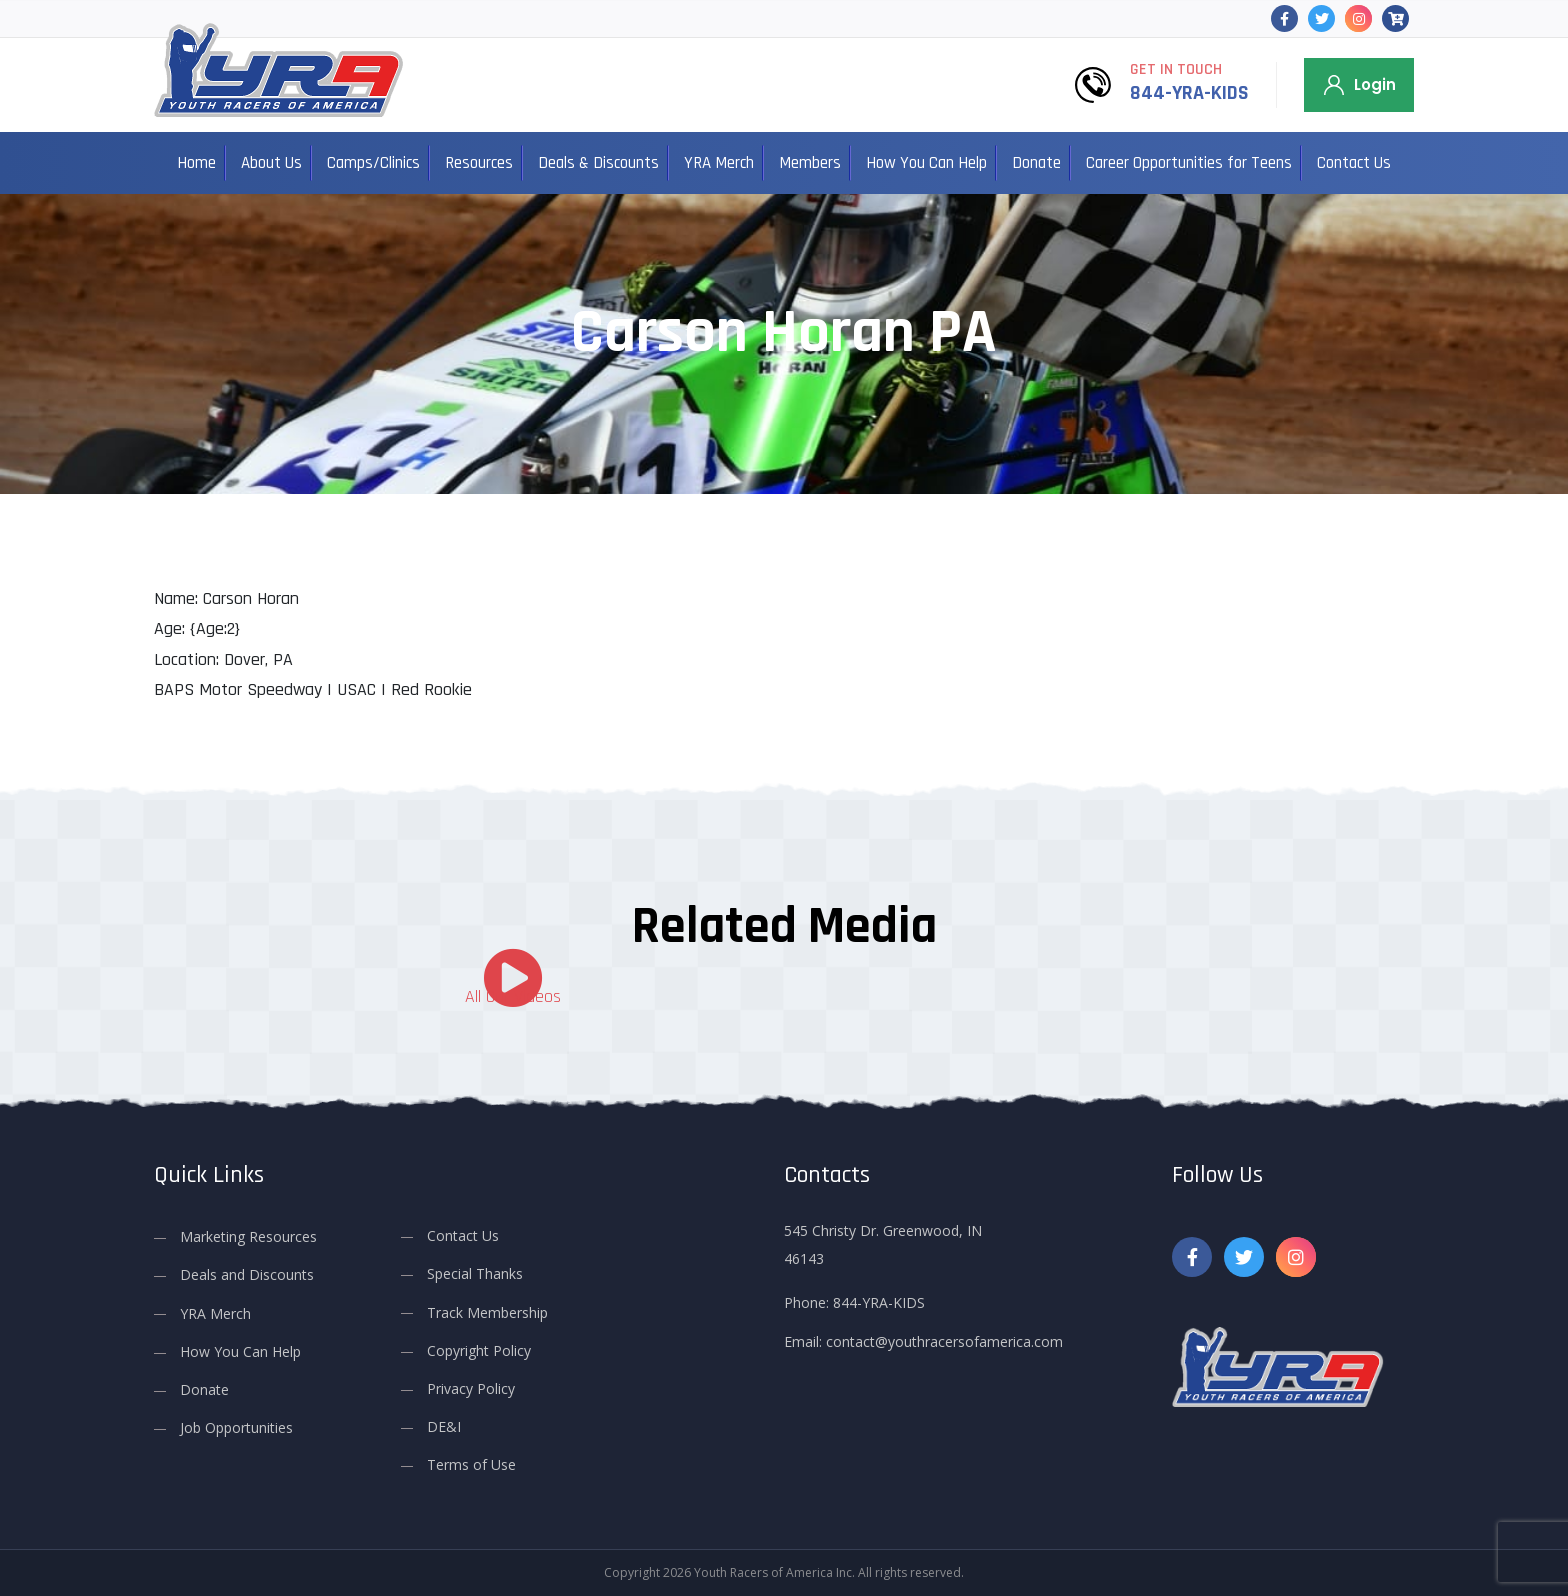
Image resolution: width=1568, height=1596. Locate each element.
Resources (479, 163)
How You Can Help (926, 163)
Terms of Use (471, 1464)
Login (1375, 84)
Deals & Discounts (598, 163)
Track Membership (487, 1311)
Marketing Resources (248, 1236)
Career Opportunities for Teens (1189, 163)
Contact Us (1354, 163)
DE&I (444, 1426)
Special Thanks (475, 1273)
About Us (271, 163)
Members (810, 163)
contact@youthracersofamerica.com (944, 1341)
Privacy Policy (471, 1388)
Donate (1036, 163)
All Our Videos (513, 996)
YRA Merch (719, 163)
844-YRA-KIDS (1189, 93)
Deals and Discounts (247, 1274)
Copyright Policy (479, 1350)
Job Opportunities (236, 1427)
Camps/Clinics (373, 163)
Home (196, 163)
